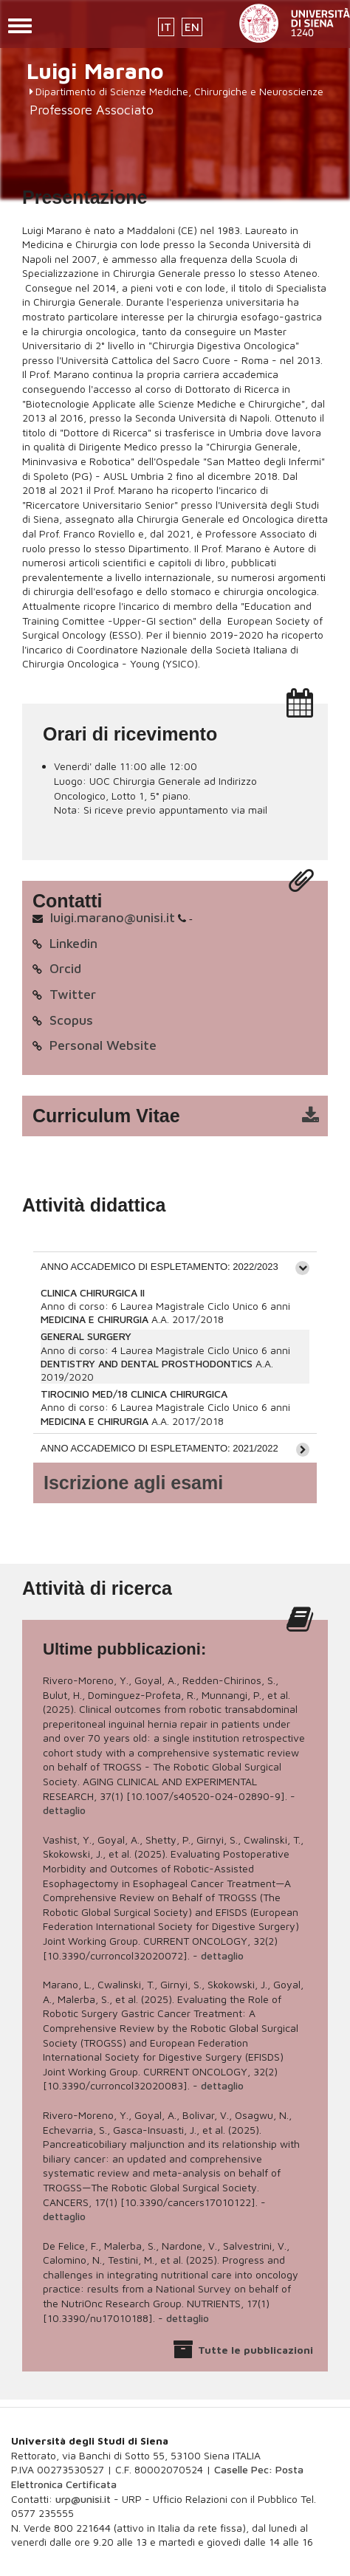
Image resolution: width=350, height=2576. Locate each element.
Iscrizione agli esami (133, 1482)
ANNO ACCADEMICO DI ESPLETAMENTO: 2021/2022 (159, 1448)
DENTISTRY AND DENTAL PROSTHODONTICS (147, 1363)
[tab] (175, 1266)
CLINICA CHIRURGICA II (93, 1292)
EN (192, 27)
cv (184, 1116)
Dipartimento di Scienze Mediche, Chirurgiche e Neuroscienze (179, 91)
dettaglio (64, 1810)
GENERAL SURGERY (86, 1336)
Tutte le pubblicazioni (255, 2349)
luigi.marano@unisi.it (112, 917)
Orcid (65, 968)
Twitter (72, 994)
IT (166, 27)
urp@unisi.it (83, 2499)
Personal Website (103, 1045)
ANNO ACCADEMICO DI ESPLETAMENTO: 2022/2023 (159, 1266)
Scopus (71, 1020)
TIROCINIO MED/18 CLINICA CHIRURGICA (134, 1393)
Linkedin (73, 943)
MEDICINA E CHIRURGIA (94, 1319)
